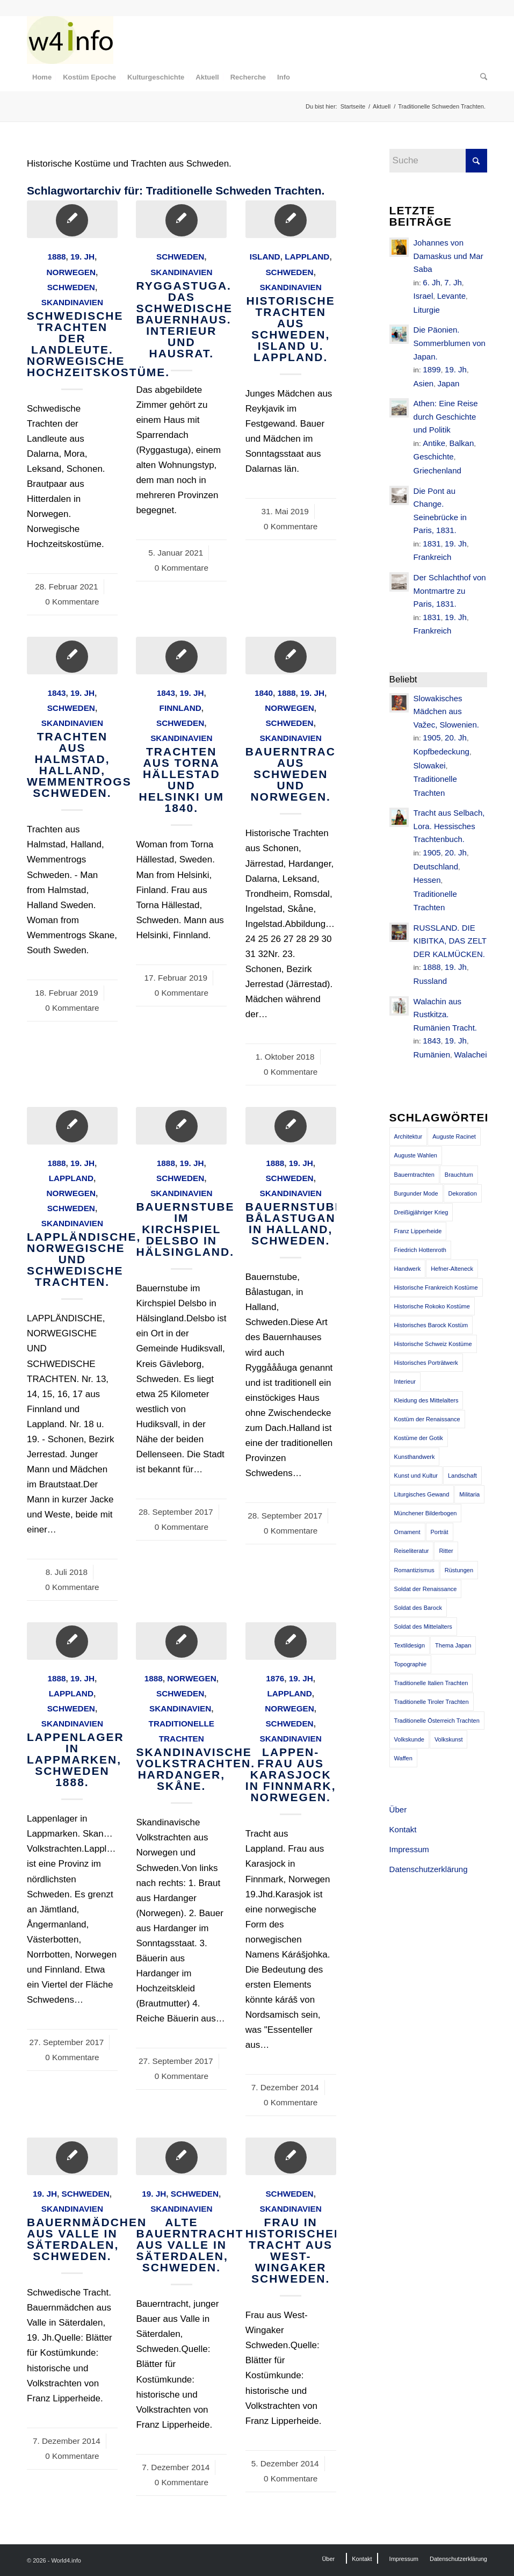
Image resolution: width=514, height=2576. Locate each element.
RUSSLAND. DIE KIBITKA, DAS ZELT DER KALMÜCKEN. (450, 941)
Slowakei (430, 765)
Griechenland (437, 470)
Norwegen (71, 272)
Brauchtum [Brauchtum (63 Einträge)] (459, 1174)
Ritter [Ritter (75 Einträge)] (446, 1551)
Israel (423, 295)
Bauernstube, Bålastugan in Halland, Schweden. (296, 1223)
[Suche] (481, 77)
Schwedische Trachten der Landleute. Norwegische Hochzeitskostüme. (98, 344)
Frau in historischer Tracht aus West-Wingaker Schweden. (294, 2250)
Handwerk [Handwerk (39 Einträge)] (407, 1268)
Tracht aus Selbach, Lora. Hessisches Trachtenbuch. (449, 826)
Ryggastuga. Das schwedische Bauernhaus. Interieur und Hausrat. (184, 319)
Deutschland (436, 866)
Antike (434, 443)
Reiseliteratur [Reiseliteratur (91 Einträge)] (411, 1551)
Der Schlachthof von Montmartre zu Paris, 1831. (450, 590)
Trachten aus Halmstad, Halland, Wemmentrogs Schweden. (79, 764)
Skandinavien (72, 302)
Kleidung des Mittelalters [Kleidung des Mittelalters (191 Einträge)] (426, 1400)
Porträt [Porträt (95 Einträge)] (439, 1532)
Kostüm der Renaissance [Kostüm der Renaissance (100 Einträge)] (427, 1419)
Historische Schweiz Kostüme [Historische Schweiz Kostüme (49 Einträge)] (433, 1344)
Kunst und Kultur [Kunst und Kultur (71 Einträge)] (416, 1475)
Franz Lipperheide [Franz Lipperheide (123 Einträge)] (418, 1231)
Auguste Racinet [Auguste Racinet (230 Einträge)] (454, 1136)
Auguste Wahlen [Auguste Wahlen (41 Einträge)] (415, 1155)
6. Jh (431, 282)
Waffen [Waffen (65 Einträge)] (403, 1758)
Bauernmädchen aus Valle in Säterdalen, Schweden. (87, 2239)
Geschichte (434, 456)
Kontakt (403, 1829)
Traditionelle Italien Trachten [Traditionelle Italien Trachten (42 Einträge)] (431, 1683)
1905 (431, 737)
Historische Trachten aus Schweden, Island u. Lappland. (291, 328)
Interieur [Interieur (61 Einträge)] (405, 1381)
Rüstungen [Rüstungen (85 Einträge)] (459, 1570)
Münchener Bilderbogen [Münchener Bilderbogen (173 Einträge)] (425, 1513)
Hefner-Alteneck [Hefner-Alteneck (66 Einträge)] (452, 1268)
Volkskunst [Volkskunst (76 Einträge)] (449, 1739)
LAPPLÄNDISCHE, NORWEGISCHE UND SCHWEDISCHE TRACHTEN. (84, 1259)
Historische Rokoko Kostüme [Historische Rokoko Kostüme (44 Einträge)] (432, 1306)
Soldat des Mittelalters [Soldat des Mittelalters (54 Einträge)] (423, 1626)
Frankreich (433, 557)
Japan (449, 383)
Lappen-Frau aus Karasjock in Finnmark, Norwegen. (290, 1774)
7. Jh (453, 282)
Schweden (71, 287)
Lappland (307, 256)
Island (265, 256)
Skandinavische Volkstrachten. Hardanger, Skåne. (195, 1769)
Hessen (427, 879)
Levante (451, 295)
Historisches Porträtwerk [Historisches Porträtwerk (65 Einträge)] (426, 1362)
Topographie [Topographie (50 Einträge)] (410, 1664)
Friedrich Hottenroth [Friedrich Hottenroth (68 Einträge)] (420, 1250)
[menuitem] (42, 77)
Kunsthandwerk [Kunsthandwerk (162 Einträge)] (414, 1457)
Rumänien (432, 1054)
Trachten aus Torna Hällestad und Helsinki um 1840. (182, 779)
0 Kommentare (72, 601)
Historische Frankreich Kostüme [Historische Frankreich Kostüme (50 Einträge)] (436, 1287)
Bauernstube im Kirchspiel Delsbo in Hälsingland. (185, 1229)
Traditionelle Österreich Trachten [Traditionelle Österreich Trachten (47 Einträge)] (437, 1720)
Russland (430, 980)
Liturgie (427, 309)
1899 (431, 369)
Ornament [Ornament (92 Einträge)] (407, 1532)
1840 (264, 692)
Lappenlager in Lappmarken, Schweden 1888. (75, 1759)
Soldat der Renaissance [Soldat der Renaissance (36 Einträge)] (425, 1589)
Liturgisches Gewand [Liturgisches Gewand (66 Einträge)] (422, 1494)
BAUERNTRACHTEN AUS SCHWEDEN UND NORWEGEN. (308, 774)
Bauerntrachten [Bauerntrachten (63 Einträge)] (414, 1174)
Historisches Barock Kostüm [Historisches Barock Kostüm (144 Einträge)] (431, 1325)
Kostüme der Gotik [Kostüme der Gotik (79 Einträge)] (418, 1438)
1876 (275, 1678)
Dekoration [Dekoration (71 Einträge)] (462, 1193)
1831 (431, 543)
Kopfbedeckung (441, 751)
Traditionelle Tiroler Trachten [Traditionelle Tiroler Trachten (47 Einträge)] (431, 1702)
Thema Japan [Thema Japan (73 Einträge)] (453, 1645)
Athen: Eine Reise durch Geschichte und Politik (446, 416)
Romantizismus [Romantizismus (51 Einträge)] (414, 1570)
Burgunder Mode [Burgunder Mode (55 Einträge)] (416, 1193)
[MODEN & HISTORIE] (70, 40)
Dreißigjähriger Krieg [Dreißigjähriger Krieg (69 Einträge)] (421, 1212)
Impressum (409, 1849)
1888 (56, 256)
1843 (56, 692)
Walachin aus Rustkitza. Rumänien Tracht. (445, 1014)
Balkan (461, 443)
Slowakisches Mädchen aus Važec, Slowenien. (446, 711)
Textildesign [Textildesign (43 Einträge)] (409, 1645)
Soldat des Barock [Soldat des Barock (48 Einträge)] (418, 1607)
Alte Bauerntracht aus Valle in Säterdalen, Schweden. (189, 2244)
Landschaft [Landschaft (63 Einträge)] (462, 1475)
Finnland (180, 708)
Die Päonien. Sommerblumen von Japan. (450, 343)
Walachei (470, 1054)
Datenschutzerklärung (428, 1869)
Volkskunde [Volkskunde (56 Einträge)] (409, 1739)
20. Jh (456, 737)
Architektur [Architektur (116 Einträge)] (408, 1136)
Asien (424, 383)
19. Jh (82, 256)
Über (398, 1809)
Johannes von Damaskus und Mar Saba (448, 256)
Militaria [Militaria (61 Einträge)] (469, 1494)
